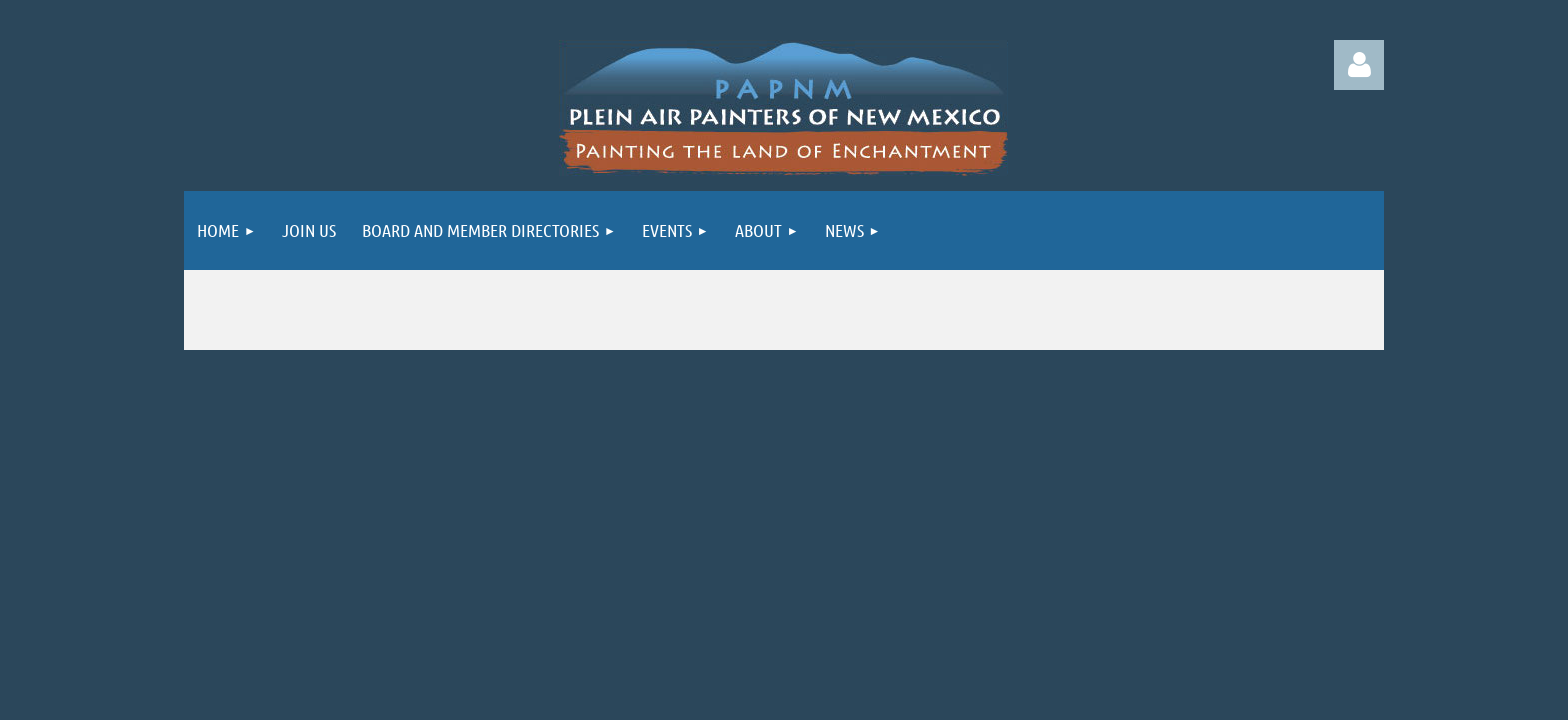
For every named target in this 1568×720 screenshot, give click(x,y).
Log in (1359, 65)
